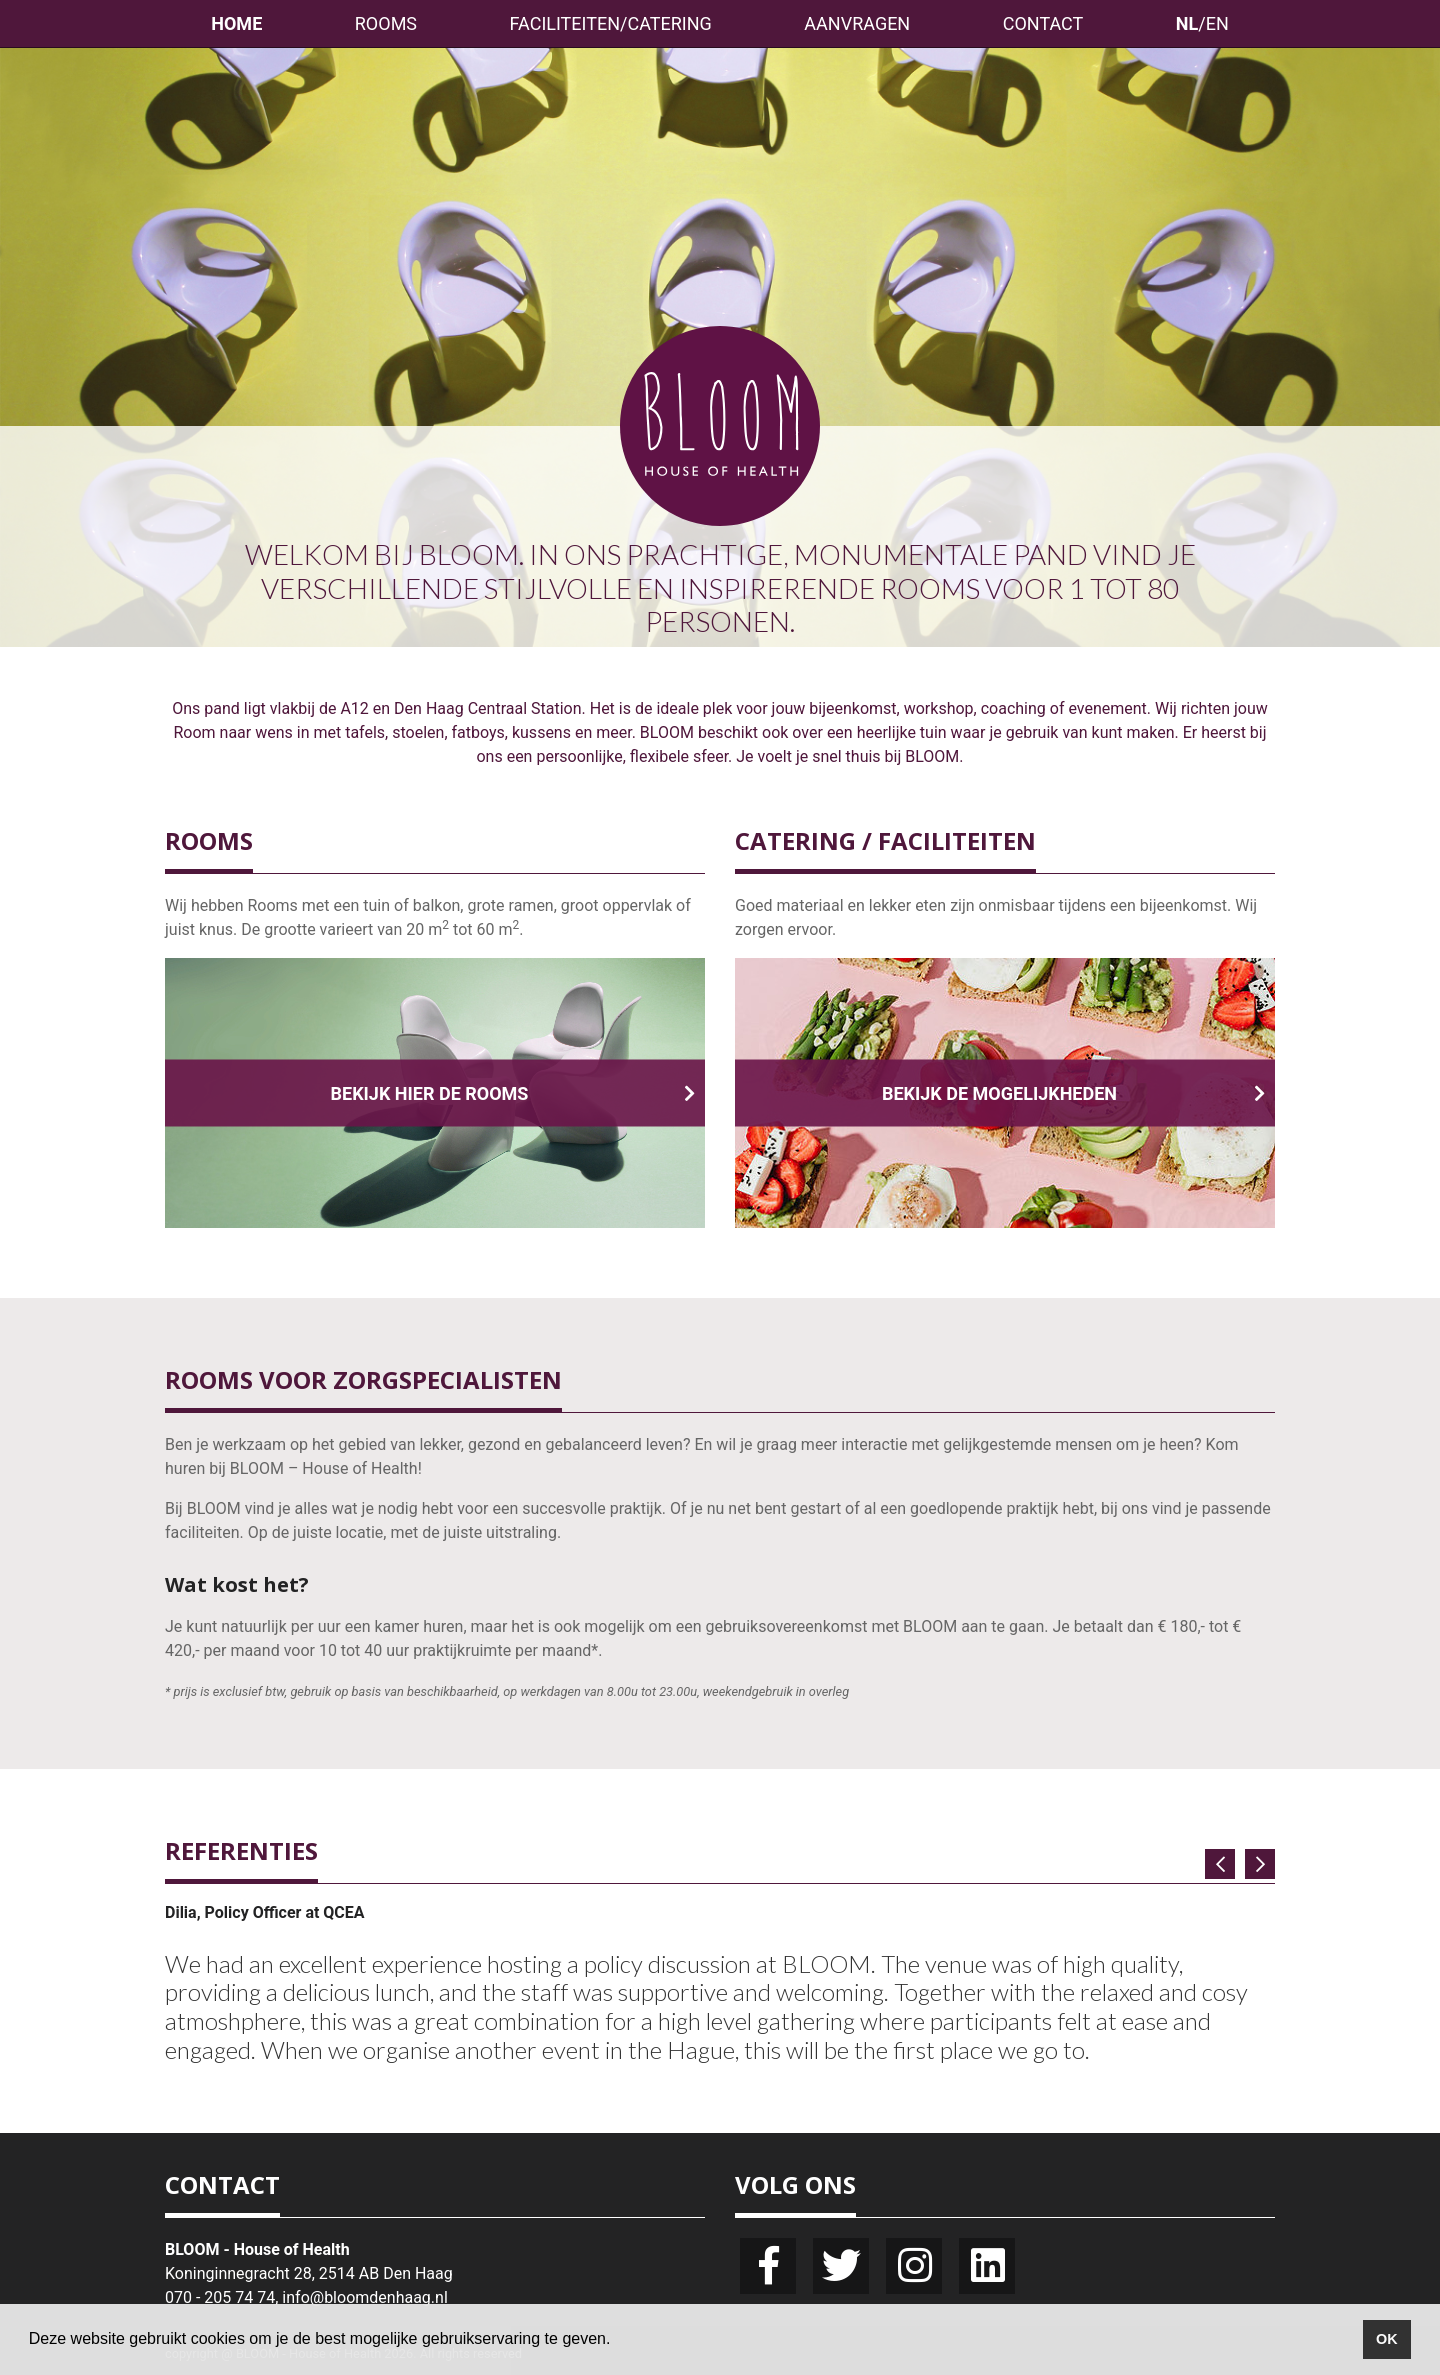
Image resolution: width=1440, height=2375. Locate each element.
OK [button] (1387, 2339)
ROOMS (386, 23)
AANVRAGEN (857, 23)
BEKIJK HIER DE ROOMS (513, 1093)
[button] (618, 2341)
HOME (236, 23)
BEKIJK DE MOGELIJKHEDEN (1073, 1093)
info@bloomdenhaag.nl (364, 2297)
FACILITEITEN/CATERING (611, 23)
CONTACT (1043, 23)
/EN (1202, 23)
